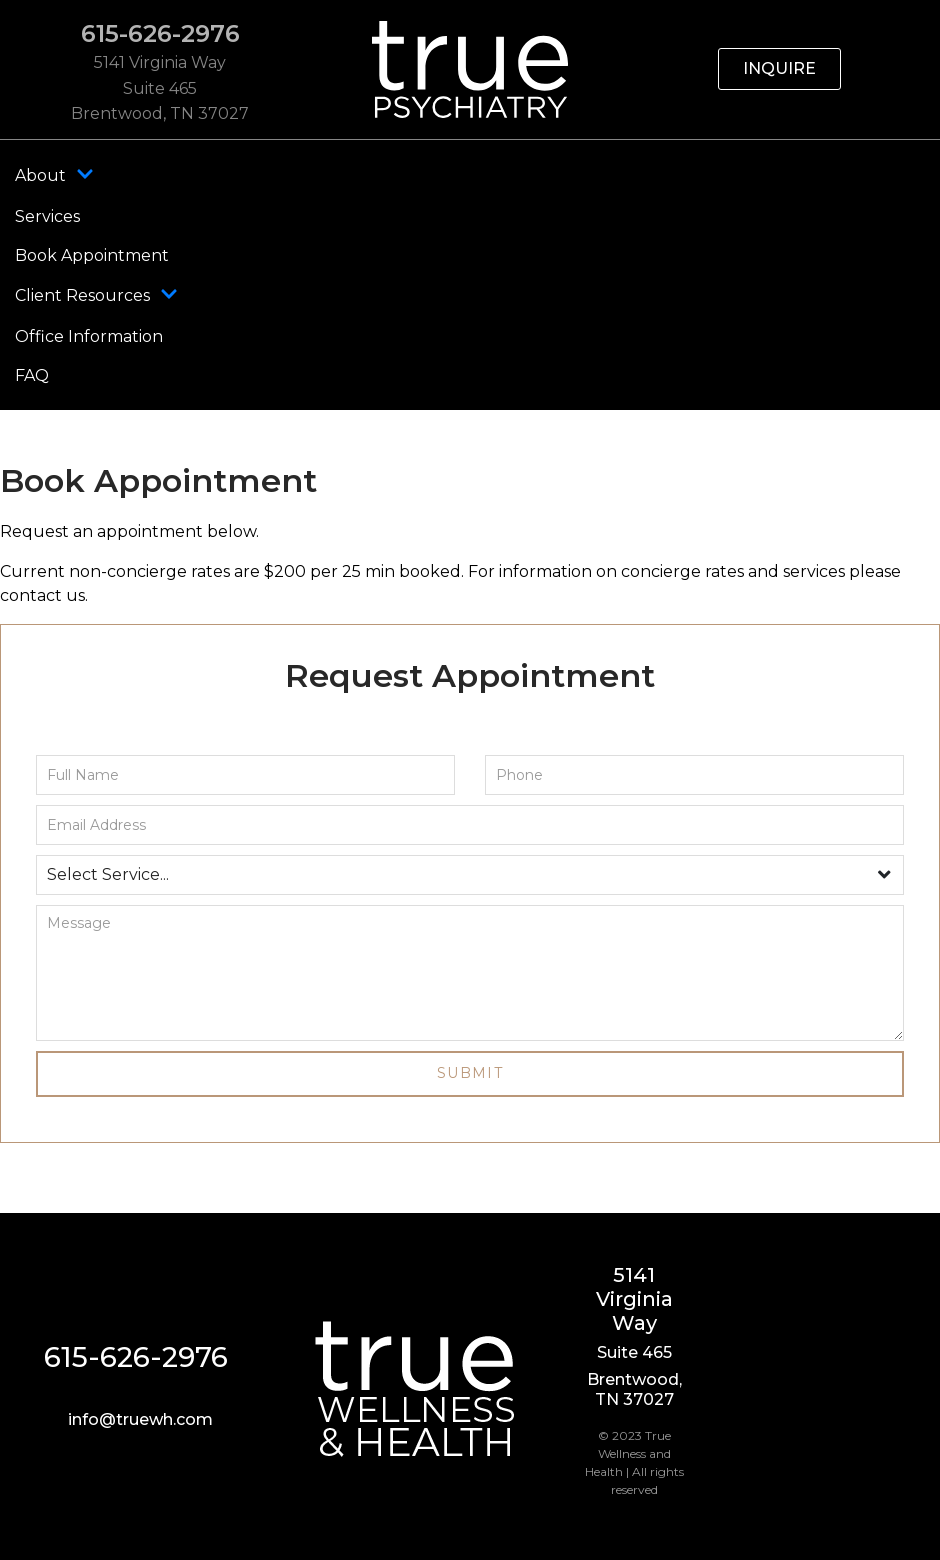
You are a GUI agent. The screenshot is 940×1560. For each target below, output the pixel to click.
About (54, 176)
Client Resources (96, 296)
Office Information (89, 336)
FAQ (32, 375)
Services (47, 216)
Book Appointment (92, 255)
